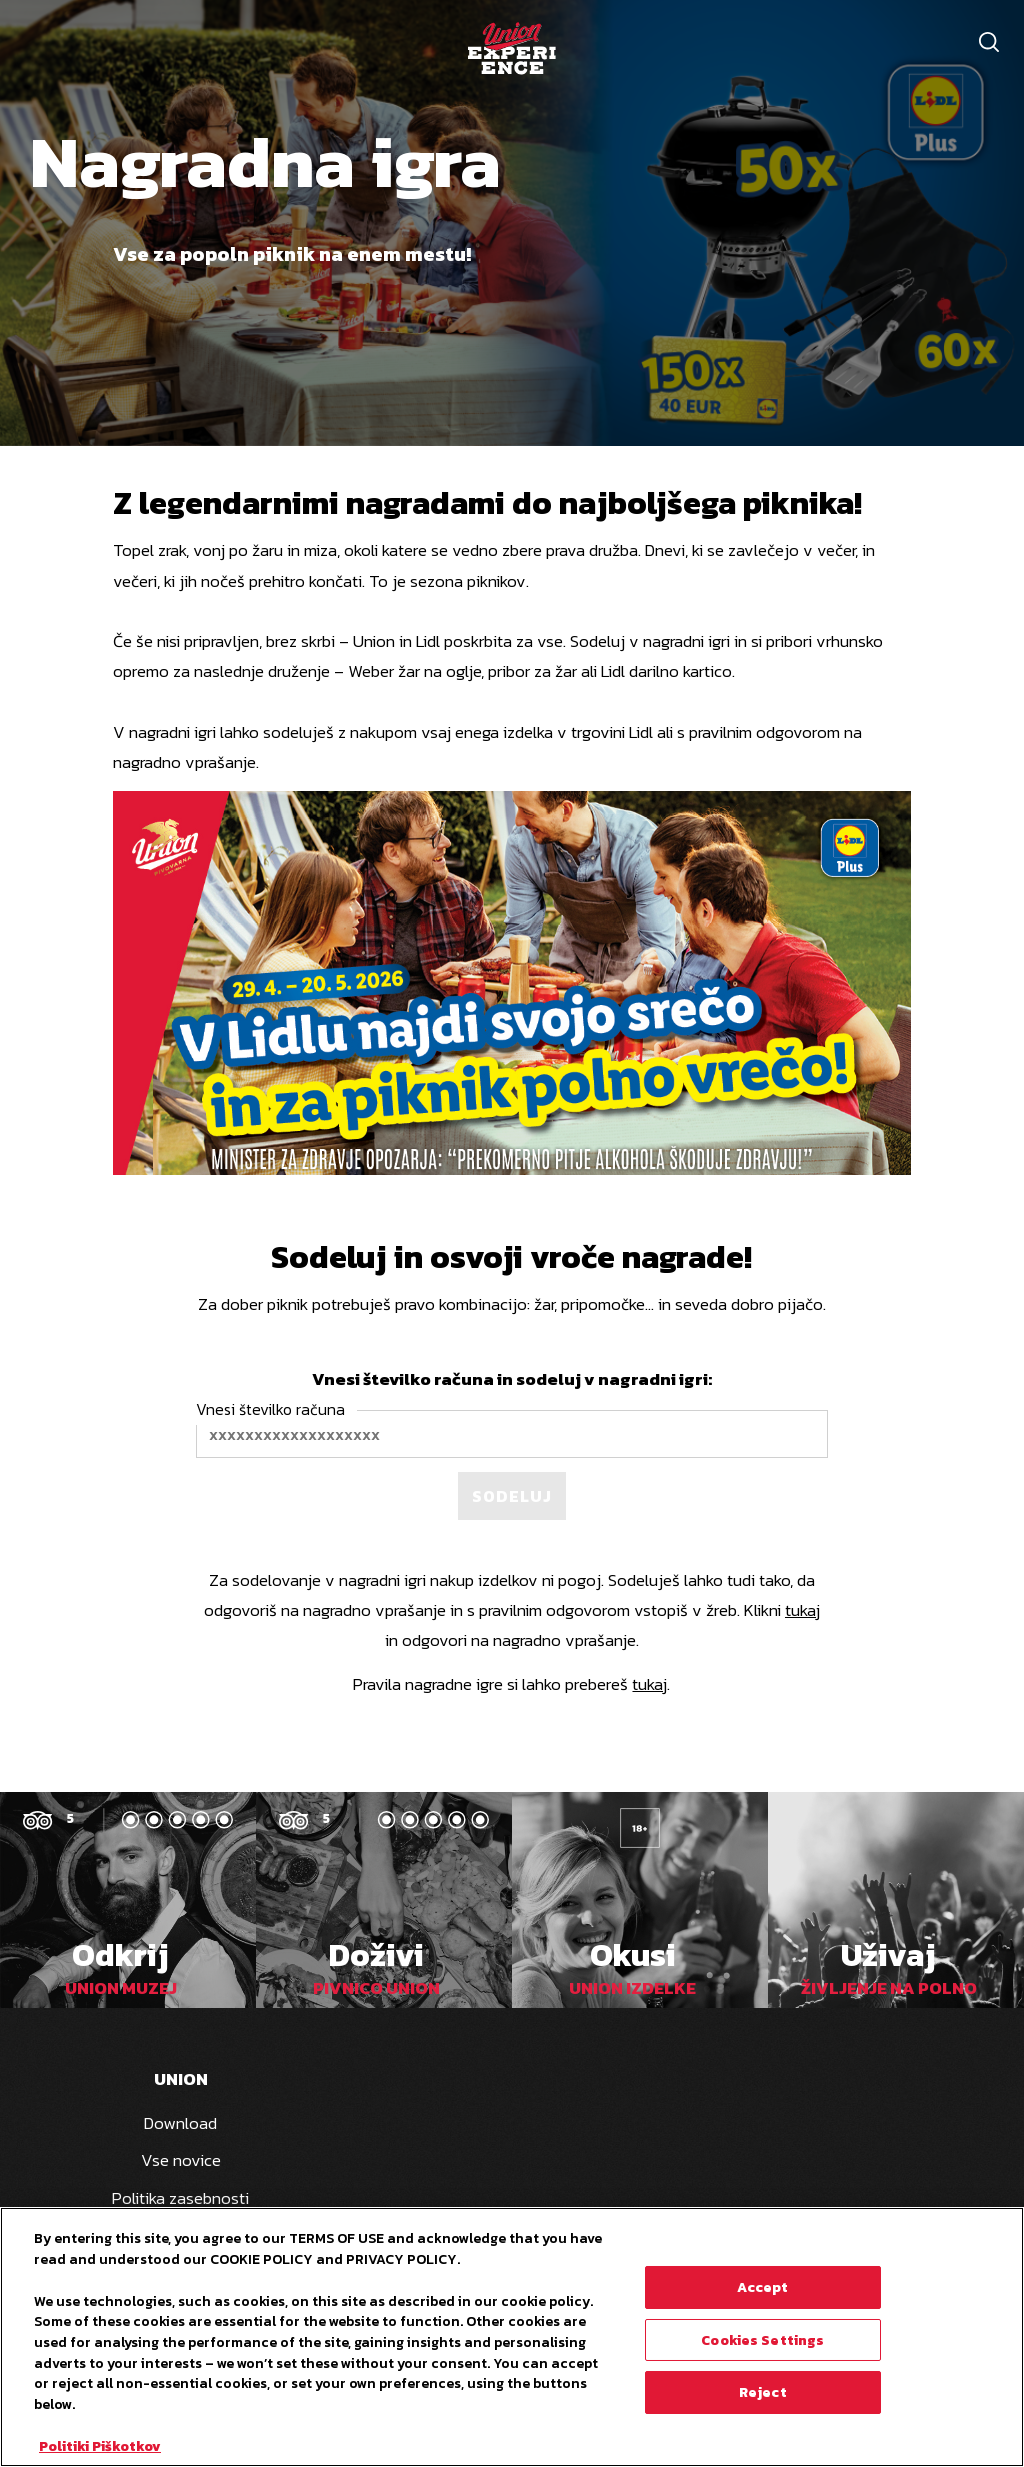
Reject (763, 2392)
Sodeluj (512, 1496)
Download (180, 2123)
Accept (762, 2287)
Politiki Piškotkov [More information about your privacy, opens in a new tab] (100, 2446)
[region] (512, 2337)
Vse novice (181, 2160)
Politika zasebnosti (180, 2198)
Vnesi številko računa (270, 1409)
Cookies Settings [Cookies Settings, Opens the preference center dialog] (762, 2340)
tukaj (802, 1610)
